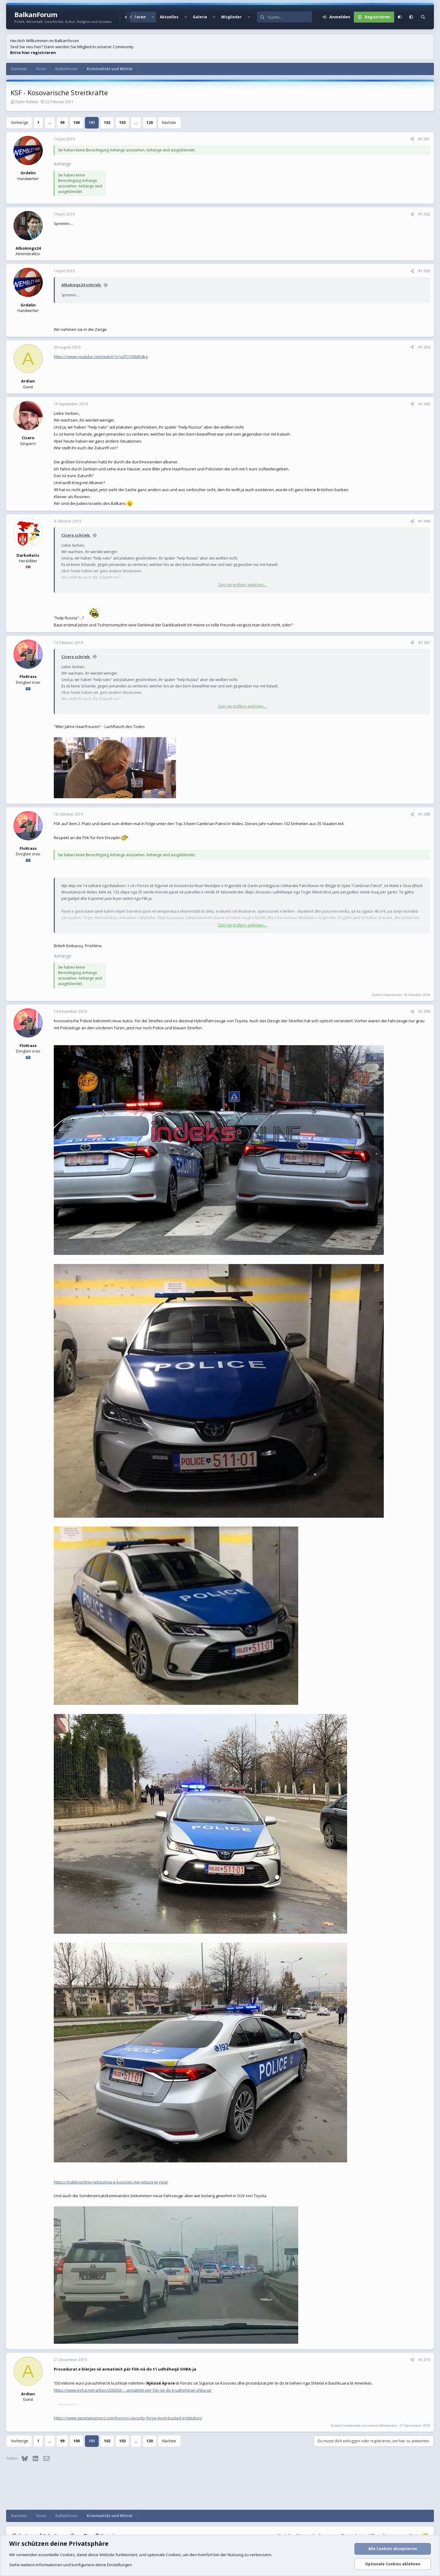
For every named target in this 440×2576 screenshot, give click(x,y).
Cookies (67, 2554)
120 (149, 122)
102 (107, 122)
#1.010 (424, 2359)
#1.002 (424, 214)
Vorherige (19, 122)
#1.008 (424, 814)
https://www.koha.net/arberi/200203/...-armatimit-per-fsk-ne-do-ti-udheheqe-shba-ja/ (133, 2390)
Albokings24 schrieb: (81, 285)
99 (62, 122)
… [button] (49, 122)
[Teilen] (412, 139)
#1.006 (424, 521)
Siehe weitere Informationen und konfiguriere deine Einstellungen (70, 2564)
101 (92, 122)
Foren (140, 17)
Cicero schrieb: (76, 535)
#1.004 (424, 347)
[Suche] (290, 17)
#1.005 (424, 404)
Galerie (200, 17)
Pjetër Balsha (26, 101)
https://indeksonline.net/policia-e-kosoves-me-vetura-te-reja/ (111, 2182)
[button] (152, 17)
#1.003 (424, 271)
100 (76, 122)
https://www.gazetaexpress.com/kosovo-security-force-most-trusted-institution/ (128, 2418)
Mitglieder (231, 17)
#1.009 (424, 1011)
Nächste (169, 122)
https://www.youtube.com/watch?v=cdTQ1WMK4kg (101, 356)
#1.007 (424, 642)
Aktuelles (169, 17)
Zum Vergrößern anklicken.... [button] (242, 584)
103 (122, 122)
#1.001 (424, 139)
